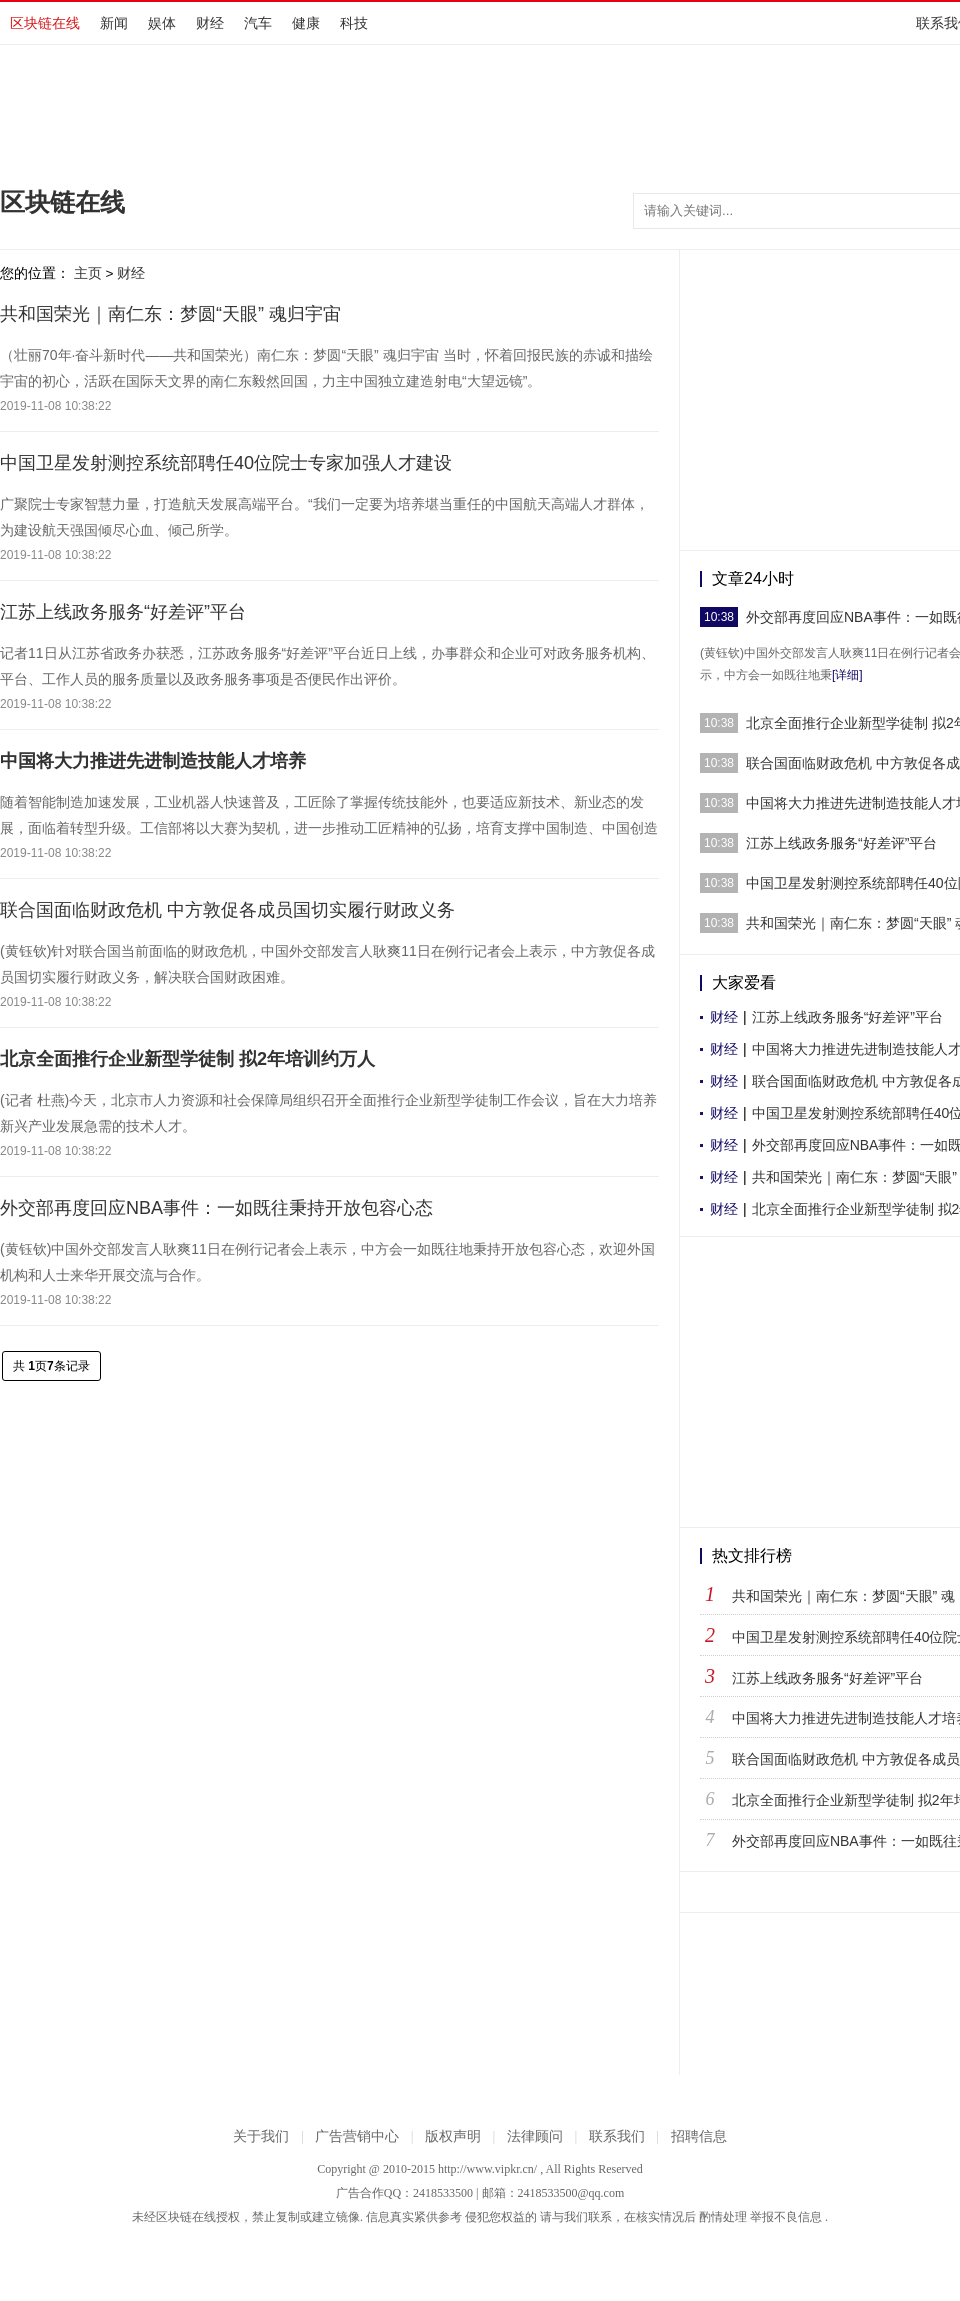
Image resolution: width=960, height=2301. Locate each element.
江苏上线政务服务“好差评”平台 (123, 612)
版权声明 (453, 2136)
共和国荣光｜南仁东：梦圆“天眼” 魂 (843, 1596)
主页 (88, 273)
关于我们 (261, 2136)
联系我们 (617, 2136)
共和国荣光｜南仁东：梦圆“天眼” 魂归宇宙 (170, 314)
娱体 (162, 23)
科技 (354, 23)
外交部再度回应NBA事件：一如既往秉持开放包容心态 (216, 1208)
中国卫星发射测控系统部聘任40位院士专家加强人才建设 (226, 463)
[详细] (847, 675)
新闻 (114, 23)
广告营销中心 (357, 2136)
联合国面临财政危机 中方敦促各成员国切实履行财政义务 (227, 910)
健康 (306, 23)
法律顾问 (535, 2136)
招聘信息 (699, 2136)
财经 (210, 23)
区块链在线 (45, 23)
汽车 (258, 23)
